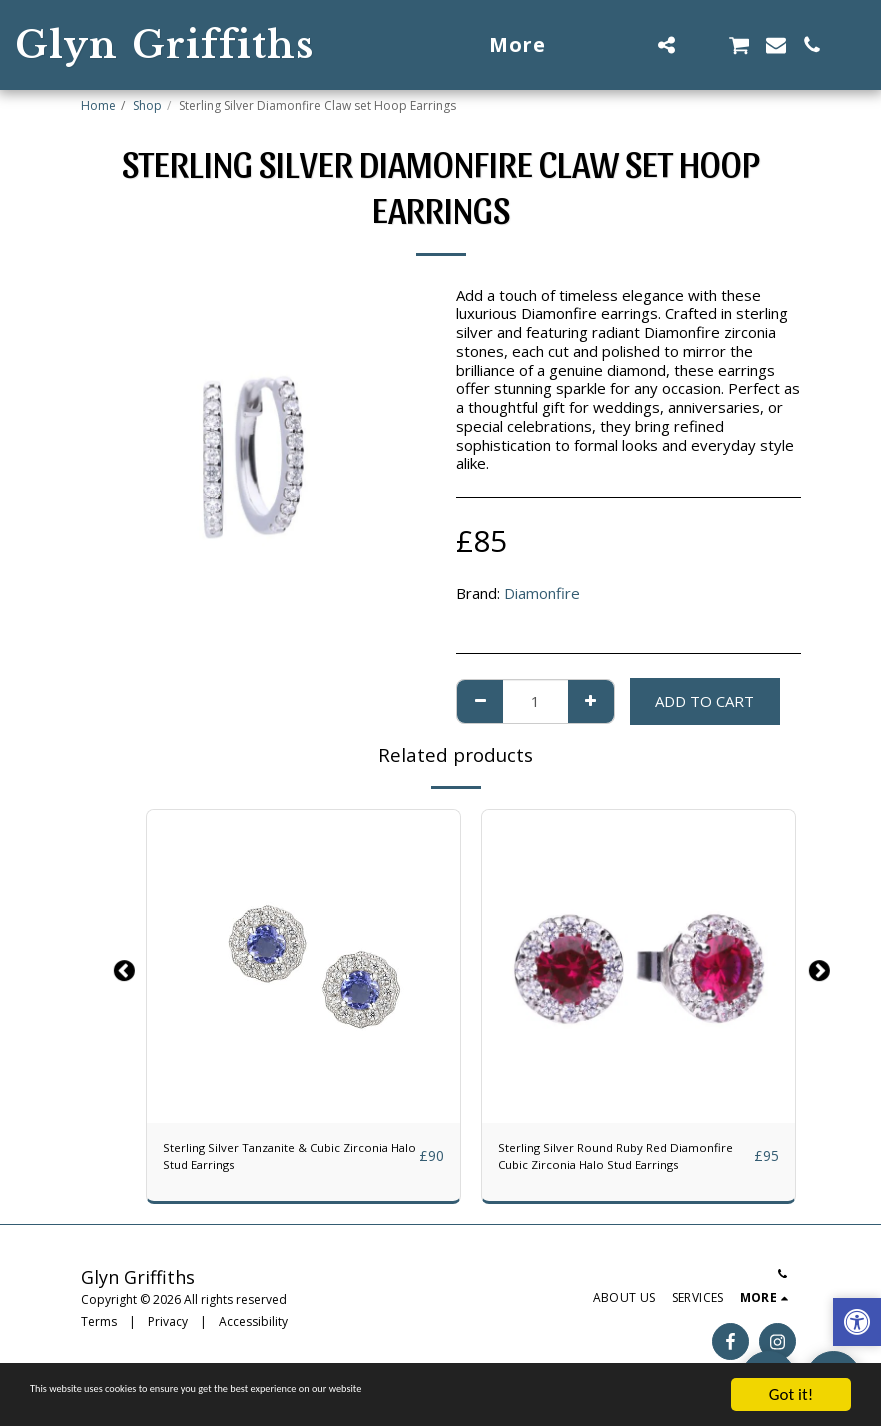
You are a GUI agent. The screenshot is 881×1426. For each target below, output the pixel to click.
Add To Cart (704, 701)
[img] (303, 966)
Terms (99, 1331)
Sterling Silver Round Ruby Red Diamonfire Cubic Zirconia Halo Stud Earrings (620, 1162)
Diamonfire (542, 593)
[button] (630, 45)
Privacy (168, 1331)
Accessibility (253, 1331)
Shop (147, 105)
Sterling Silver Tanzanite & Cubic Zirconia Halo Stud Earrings (273, 1161)
